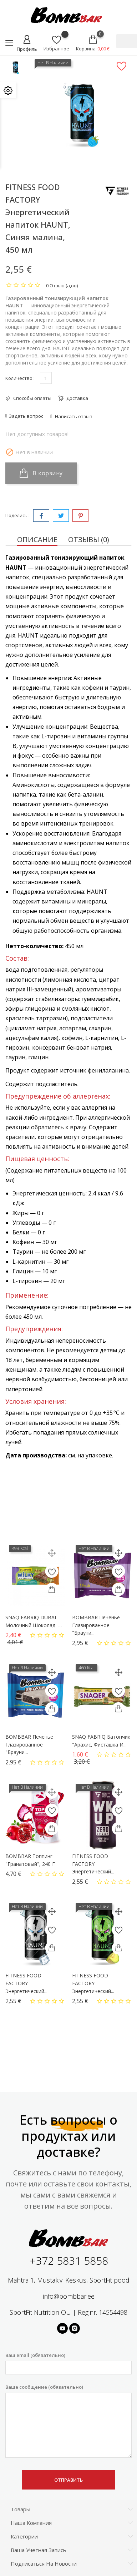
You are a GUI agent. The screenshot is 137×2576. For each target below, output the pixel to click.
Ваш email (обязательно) (68, 2363)
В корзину (41, 473)
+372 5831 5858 (68, 2260)
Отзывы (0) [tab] (88, 539)
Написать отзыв (73, 416)
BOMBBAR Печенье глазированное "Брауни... (96, 1625)
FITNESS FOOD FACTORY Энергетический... (93, 1864)
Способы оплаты (31, 398)
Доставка (76, 398)
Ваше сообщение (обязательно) (68, 2421)
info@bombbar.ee (69, 2296)
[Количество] (46, 378)
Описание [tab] (37, 539)
